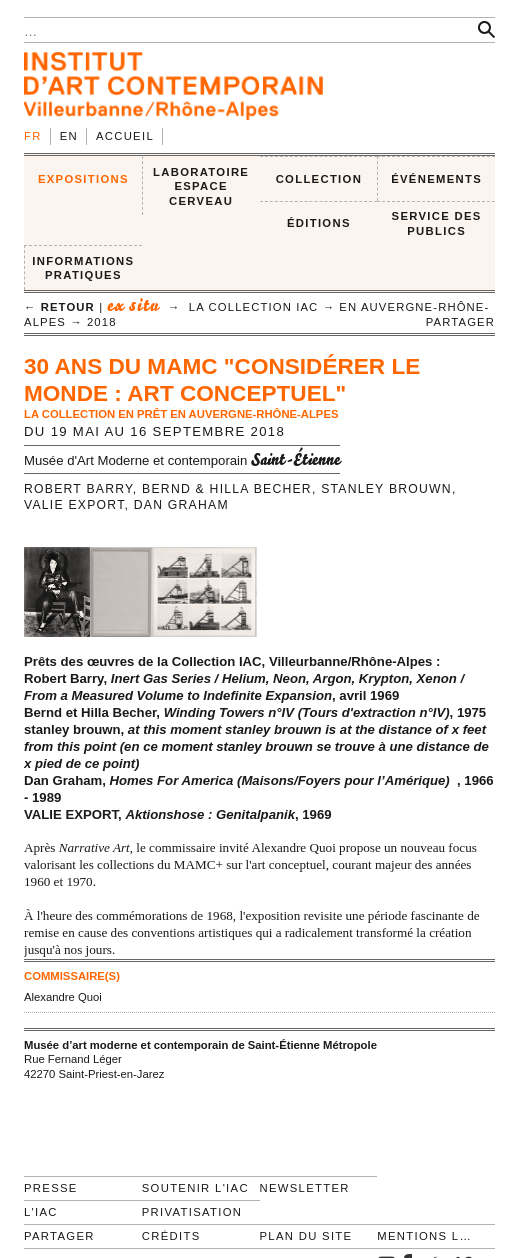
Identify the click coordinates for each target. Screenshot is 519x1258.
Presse (51, 1188)
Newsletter (305, 1188)
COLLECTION (319, 179)
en (69, 136)
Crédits (171, 1236)
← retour (59, 307)
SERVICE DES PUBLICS (437, 223)
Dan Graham (181, 505)
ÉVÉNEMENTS (436, 179)
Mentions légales (427, 1236)
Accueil (125, 136)
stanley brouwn (386, 489)
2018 (102, 322)
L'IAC (41, 1212)
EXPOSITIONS (83, 179)
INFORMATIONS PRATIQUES (83, 268)
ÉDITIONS (319, 223)
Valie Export (74, 505)
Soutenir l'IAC (195, 1188)
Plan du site (306, 1236)
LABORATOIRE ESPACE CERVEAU (201, 186)
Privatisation (192, 1212)
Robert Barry (78, 489)
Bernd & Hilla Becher (227, 489)
